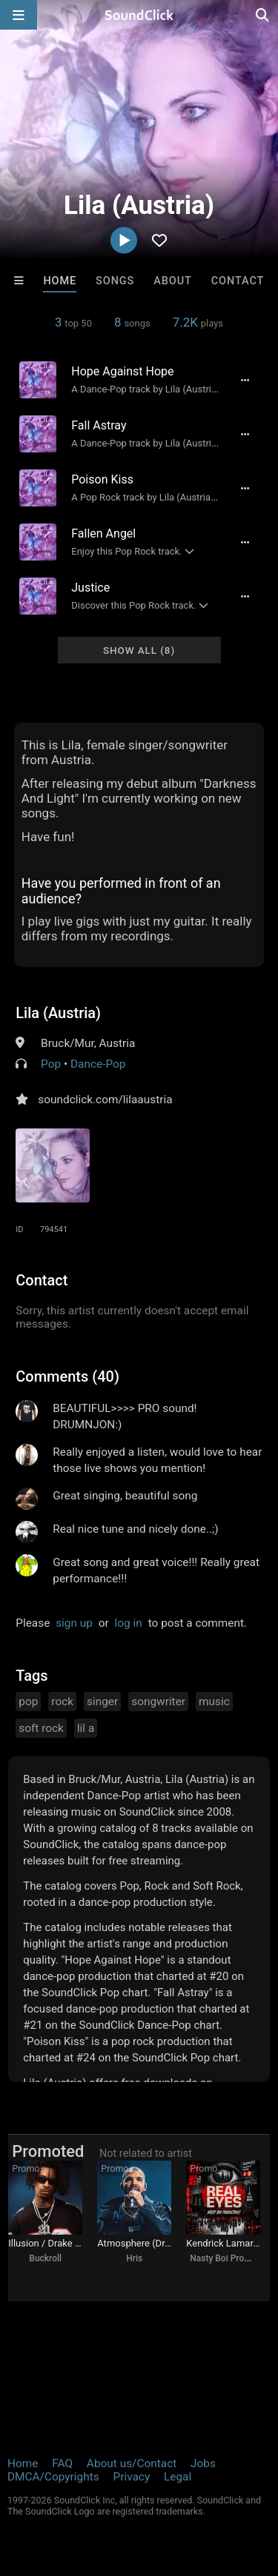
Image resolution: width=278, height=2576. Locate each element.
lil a (85, 1728)
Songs (115, 281)
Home (59, 281)
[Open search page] (263, 15)
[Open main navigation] (18, 15)
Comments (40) (67, 1376)
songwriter (158, 1701)
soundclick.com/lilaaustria (105, 1099)
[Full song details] (245, 379)
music (214, 1701)
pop (28, 1701)
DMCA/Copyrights (53, 2476)
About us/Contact (131, 2463)
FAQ (62, 2463)
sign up (74, 1623)
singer (102, 1701)
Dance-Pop (97, 1064)
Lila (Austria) (58, 1013)
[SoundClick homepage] (139, 15)
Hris (134, 2258)
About (172, 281)
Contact (238, 281)
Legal (177, 2476)
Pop (51, 1064)
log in (128, 1623)
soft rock (41, 1728)
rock (62, 1701)
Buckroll (45, 2258)
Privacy (131, 2476)
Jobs (203, 2463)
